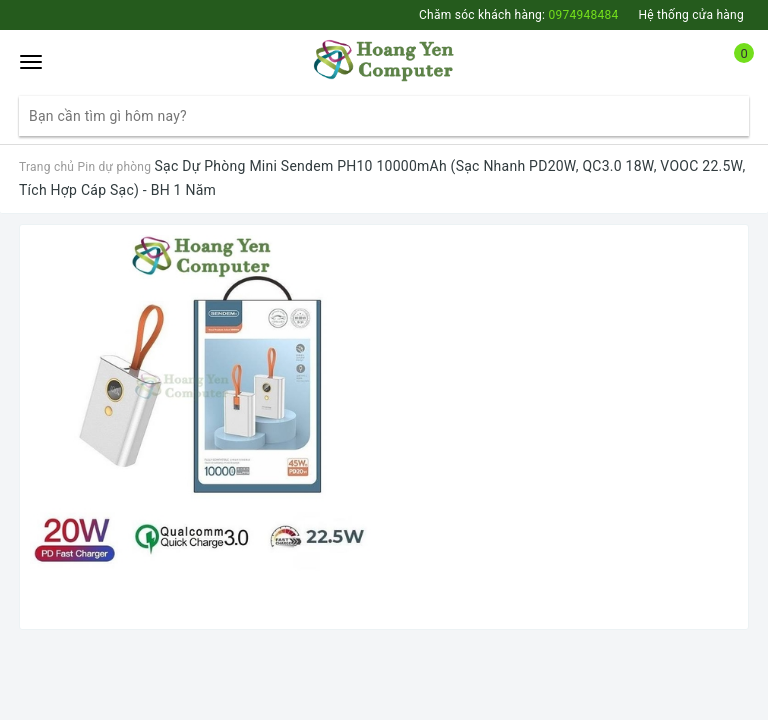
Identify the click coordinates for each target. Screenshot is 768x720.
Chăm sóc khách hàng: (518, 15)
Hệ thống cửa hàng (691, 15)
